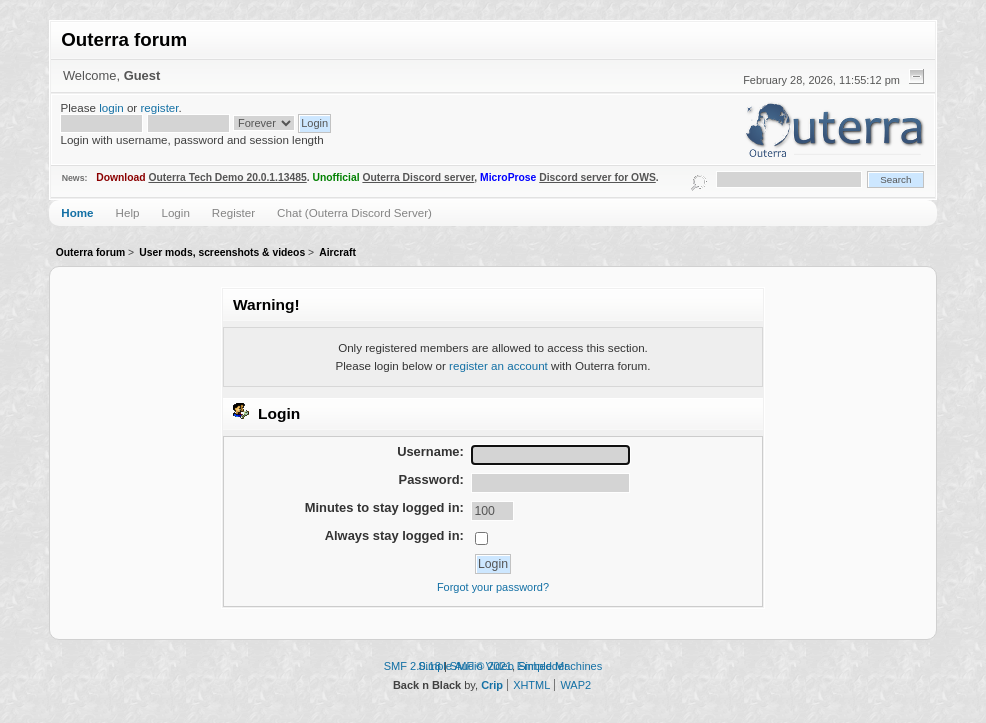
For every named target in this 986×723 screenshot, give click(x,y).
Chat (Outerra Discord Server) (354, 212)
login (111, 107)
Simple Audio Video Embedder (493, 666)
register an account (498, 365)
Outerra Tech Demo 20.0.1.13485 (227, 177)
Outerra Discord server (418, 177)
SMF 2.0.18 (412, 666)
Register (233, 212)
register (159, 107)
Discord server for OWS (597, 177)
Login (175, 212)
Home (77, 212)
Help (128, 212)
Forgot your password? (493, 587)
